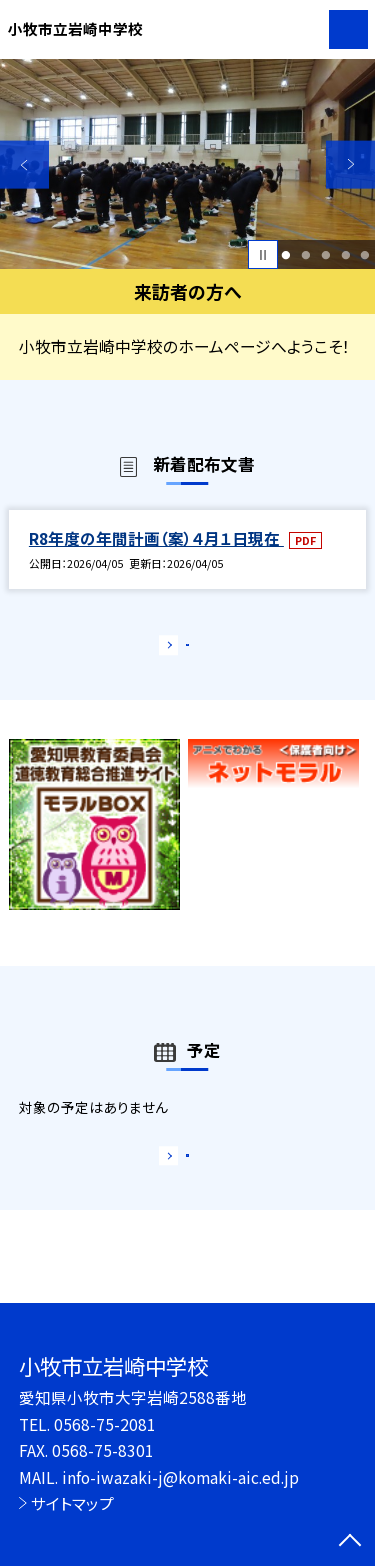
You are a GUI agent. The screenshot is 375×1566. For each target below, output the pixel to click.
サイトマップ (72, 1503)
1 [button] (286, 255)
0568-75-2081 (105, 1424)
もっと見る (177, 649)
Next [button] (350, 164)
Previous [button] (24, 164)
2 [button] (305, 255)
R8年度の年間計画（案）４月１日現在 (156, 538)
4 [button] (345, 255)
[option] (187, 164)
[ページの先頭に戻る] (350, 1542)
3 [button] (325, 255)
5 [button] (365, 255)
